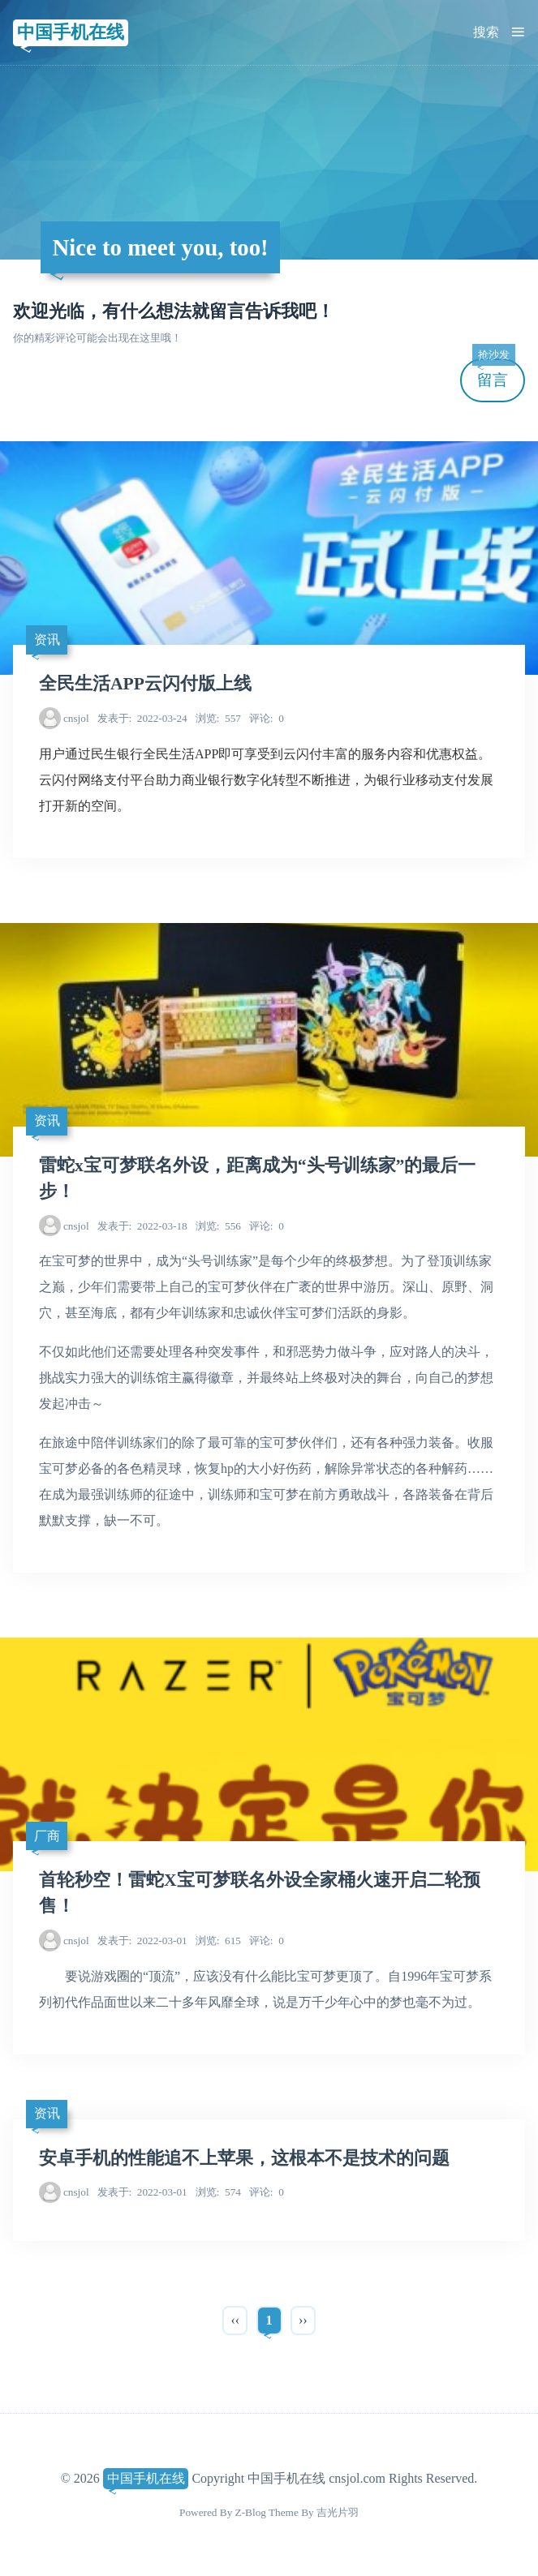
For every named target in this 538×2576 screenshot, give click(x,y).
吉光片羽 (337, 2512)
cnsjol (76, 718)
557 (218, 718)
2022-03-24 (142, 718)
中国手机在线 (70, 32)
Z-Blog (250, 2512)
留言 (493, 373)
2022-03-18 (142, 1226)
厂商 (47, 1836)
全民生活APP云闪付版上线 (145, 683)
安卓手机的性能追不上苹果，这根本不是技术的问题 (244, 2158)
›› (303, 2320)
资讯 (47, 639)
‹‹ (234, 2320)
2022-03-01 (142, 1940)
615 (218, 1940)
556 (218, 1226)
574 (218, 2192)
